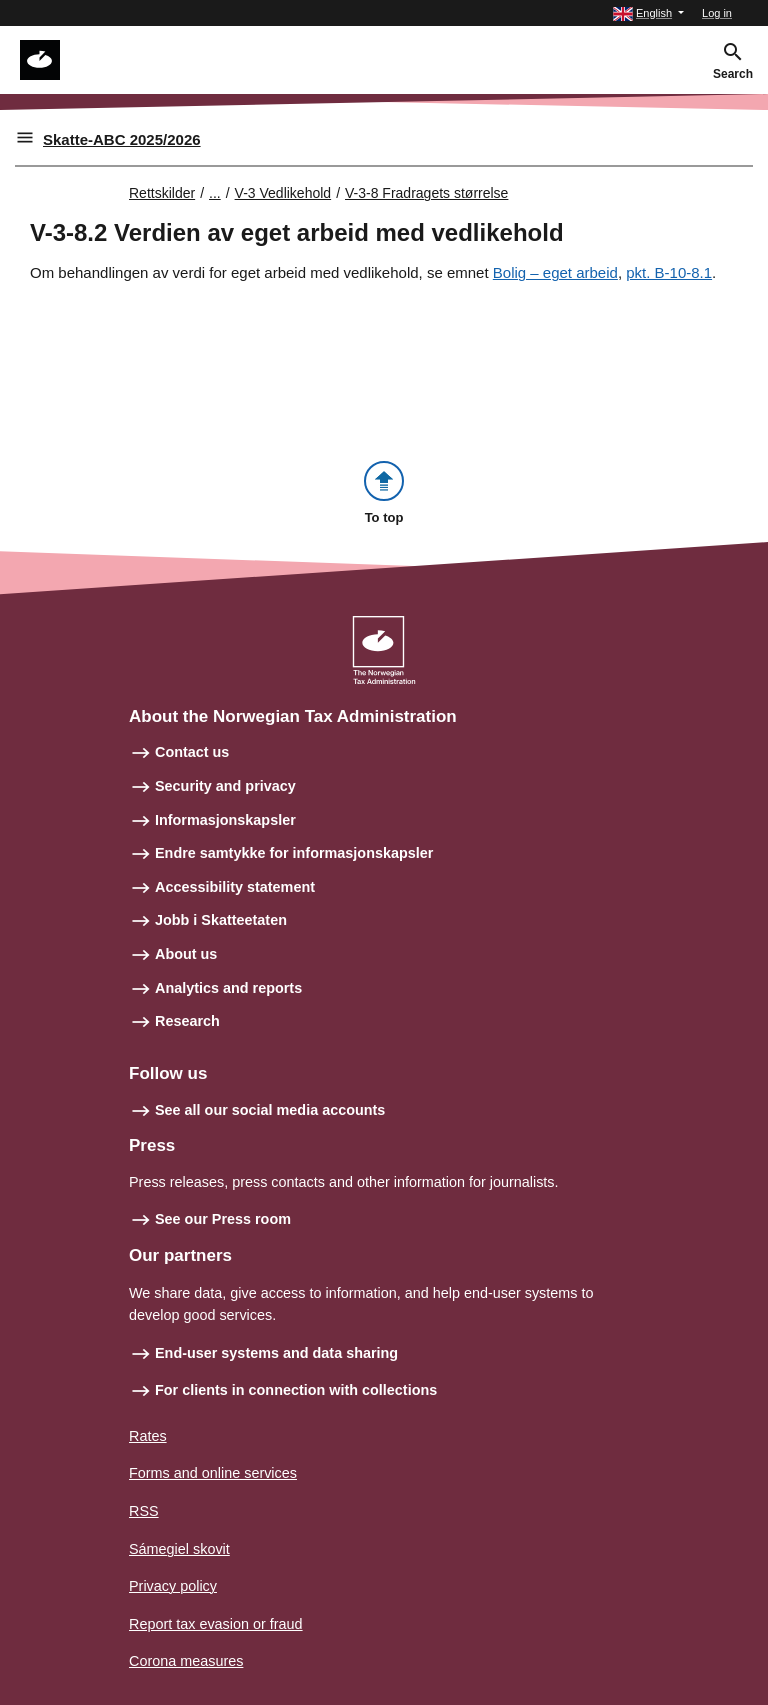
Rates (148, 1436)
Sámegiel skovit (179, 1549)
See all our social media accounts (270, 1110)
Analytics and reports (228, 988)
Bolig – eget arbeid (555, 272)
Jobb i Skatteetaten (221, 920)
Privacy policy (173, 1586)
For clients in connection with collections (296, 1390)
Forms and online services (213, 1473)
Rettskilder (162, 193)
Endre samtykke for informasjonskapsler (294, 853)
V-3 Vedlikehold (283, 193)
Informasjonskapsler (225, 820)
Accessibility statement (235, 887)
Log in (717, 13)
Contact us (192, 752)
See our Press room (223, 1219)
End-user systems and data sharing (276, 1353)
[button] (648, 13)
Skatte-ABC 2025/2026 (122, 139)
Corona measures (186, 1661)
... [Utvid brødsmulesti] (215, 193)
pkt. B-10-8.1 (669, 272)
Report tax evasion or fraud (216, 1624)
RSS (144, 1511)
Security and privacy (225, 786)
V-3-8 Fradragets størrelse (426, 193)
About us (186, 954)
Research (187, 1021)
